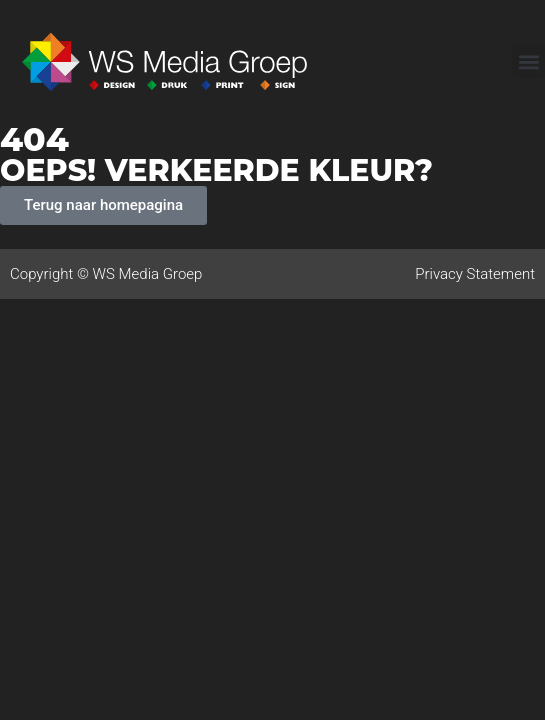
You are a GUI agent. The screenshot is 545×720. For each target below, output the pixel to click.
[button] (528, 61)
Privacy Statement (475, 274)
